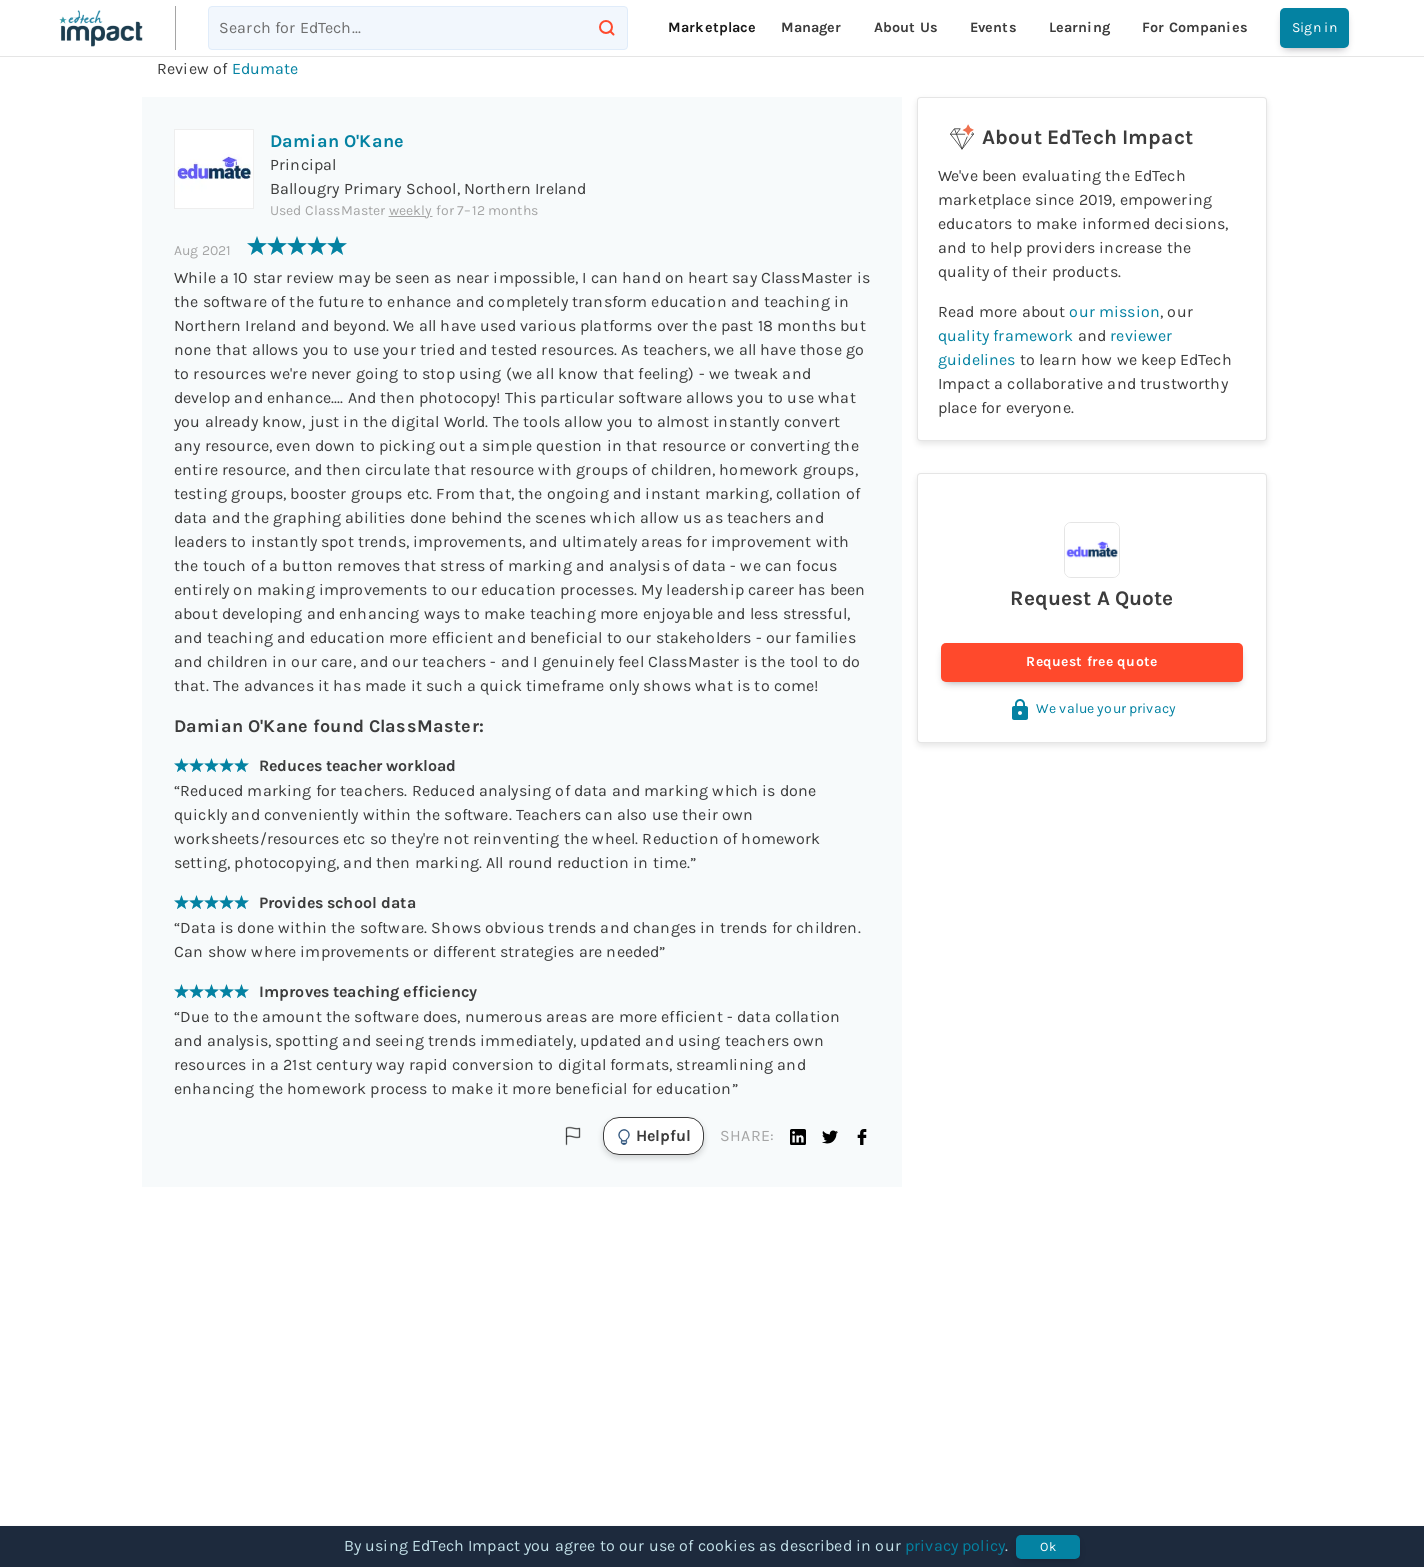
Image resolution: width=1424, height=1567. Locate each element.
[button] (798, 1136)
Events (993, 27)
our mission (1114, 311)
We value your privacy (1092, 708)
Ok (1048, 1547)
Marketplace (712, 27)
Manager (811, 27)
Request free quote (1092, 662)
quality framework (1006, 335)
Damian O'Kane (337, 141)
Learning (1079, 27)
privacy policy (955, 1545)
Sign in (1314, 28)
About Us (906, 27)
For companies (1195, 27)
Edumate (265, 68)
